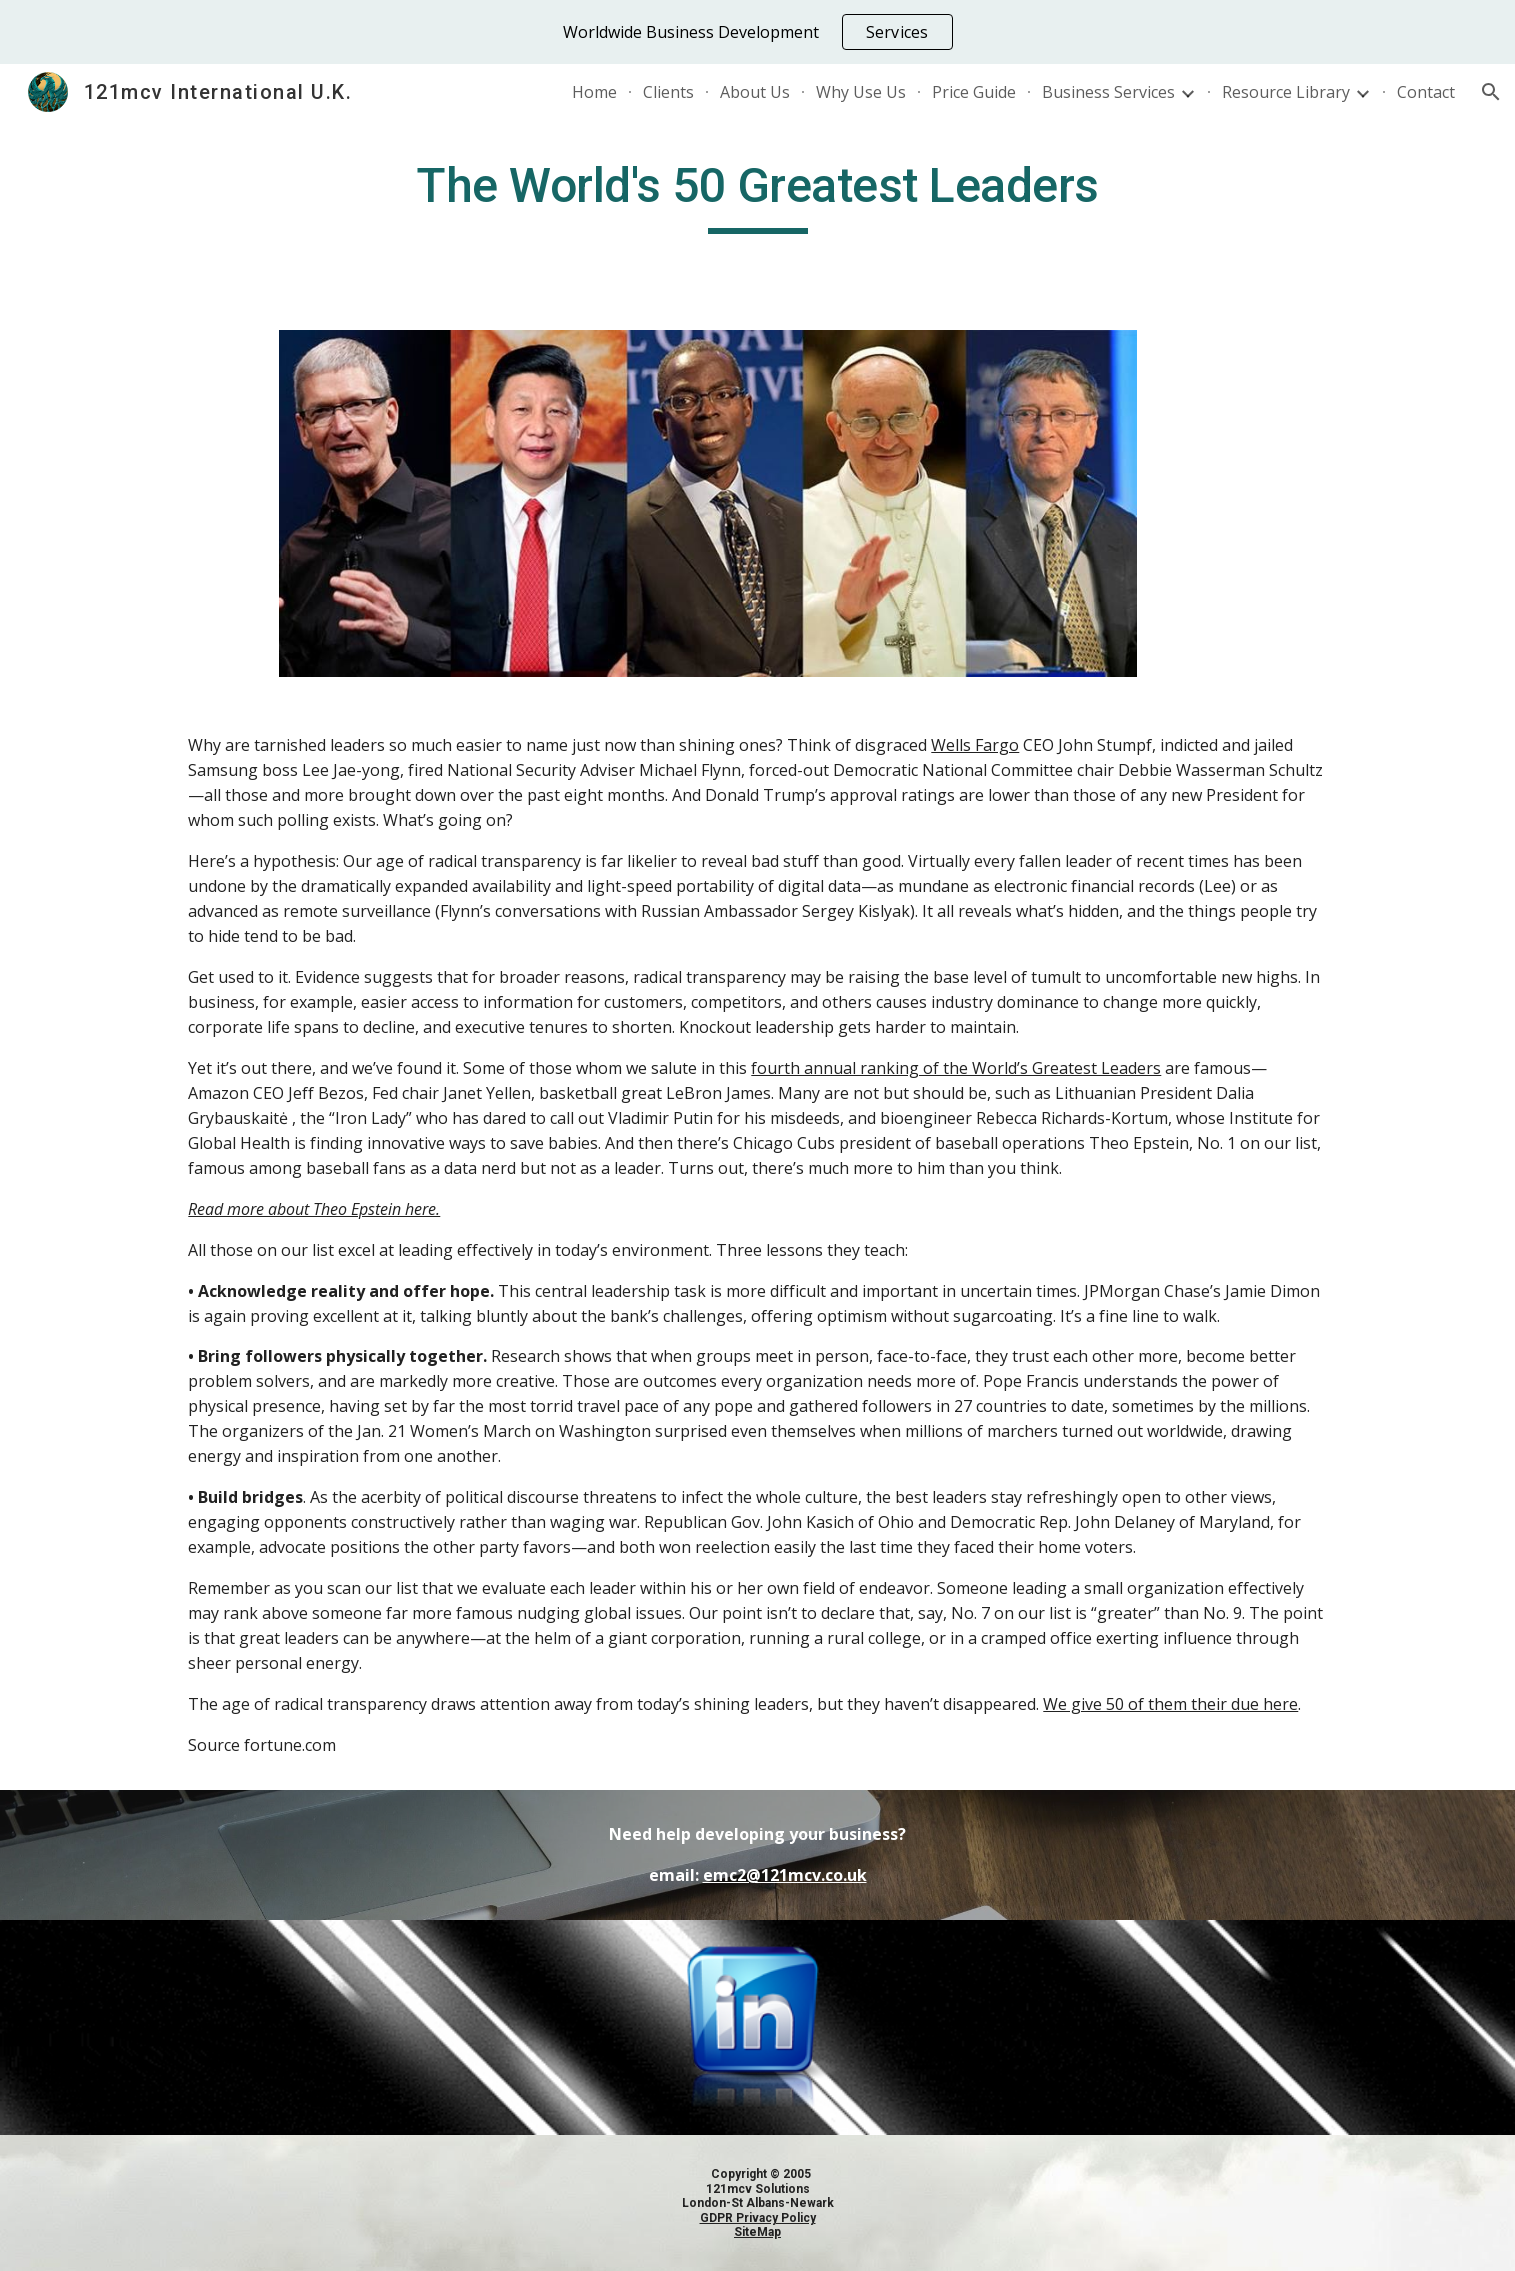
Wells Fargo (975, 745)
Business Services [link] (1108, 92)
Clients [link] (668, 92)
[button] (1491, 92)
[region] (757, 32)
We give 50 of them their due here (1170, 1704)
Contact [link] (1426, 92)
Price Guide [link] (974, 92)
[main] (757, 195)
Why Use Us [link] (861, 92)
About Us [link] (755, 92)
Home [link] (594, 92)
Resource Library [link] (1286, 92)
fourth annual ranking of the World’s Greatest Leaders (956, 1068)
